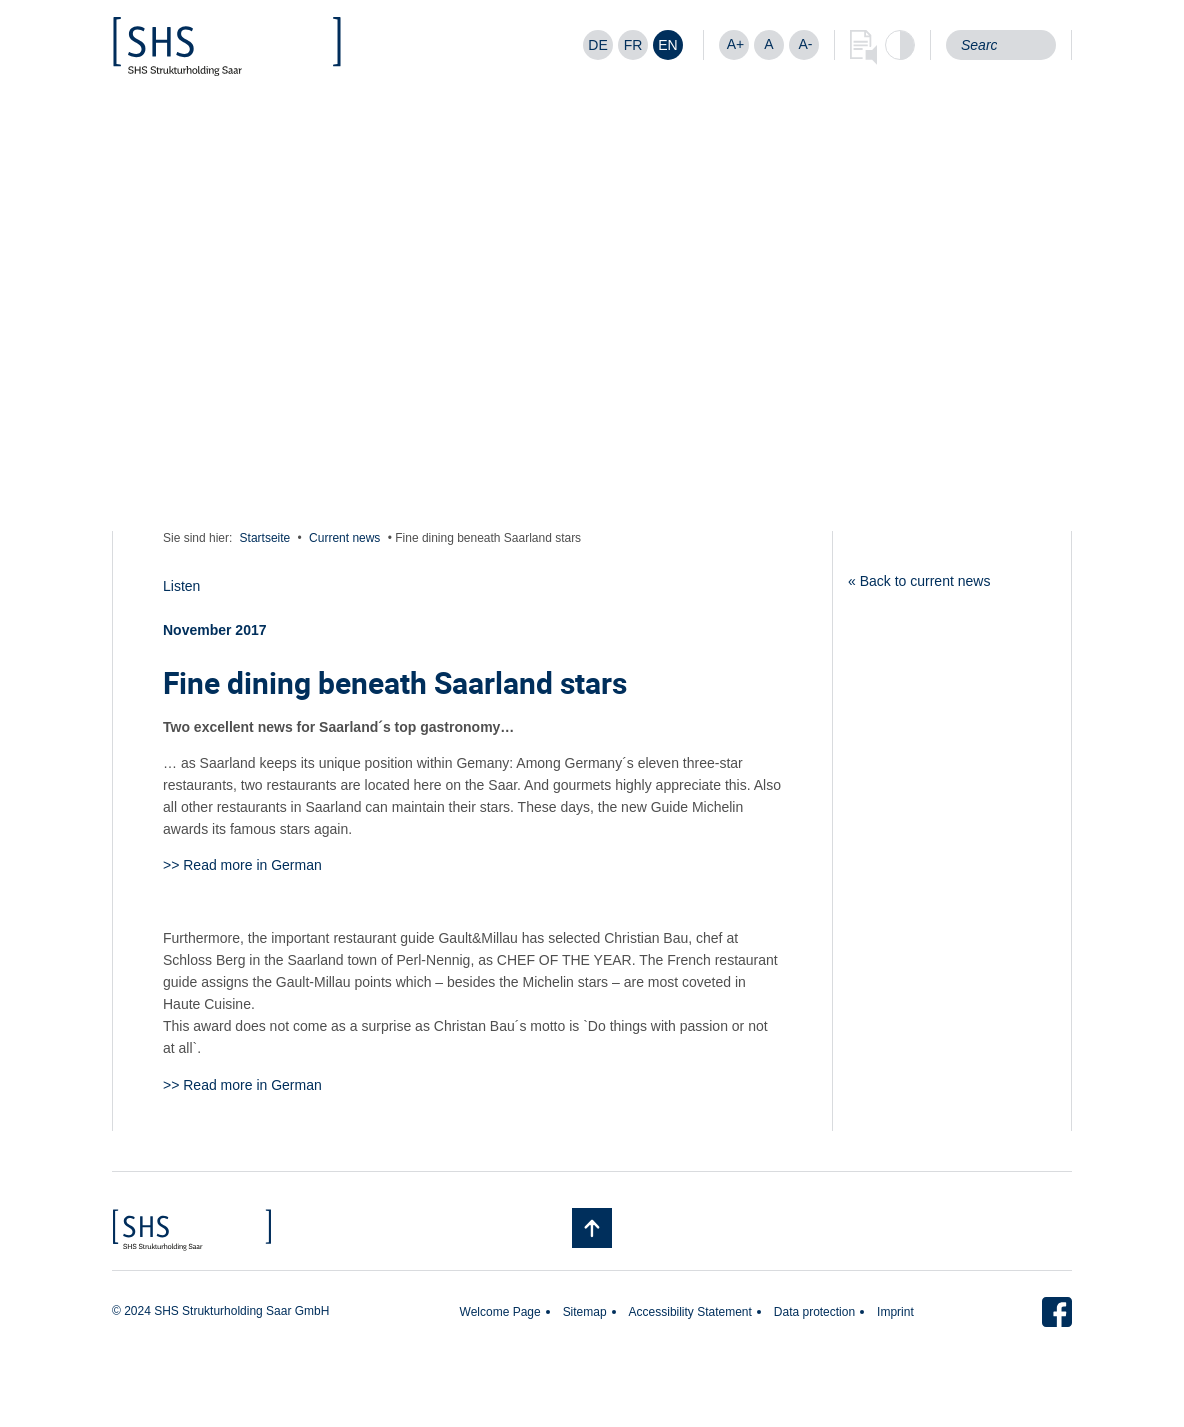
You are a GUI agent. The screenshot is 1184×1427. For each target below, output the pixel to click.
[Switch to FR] (633, 45)
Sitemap (585, 1312)
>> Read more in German (242, 865)
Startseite (265, 538)
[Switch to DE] (598, 45)
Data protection (814, 1312)
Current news (344, 538)
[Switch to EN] (668, 45)
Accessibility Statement (690, 1312)
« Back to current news (919, 581)
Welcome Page (500, 1312)
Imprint (895, 1312)
